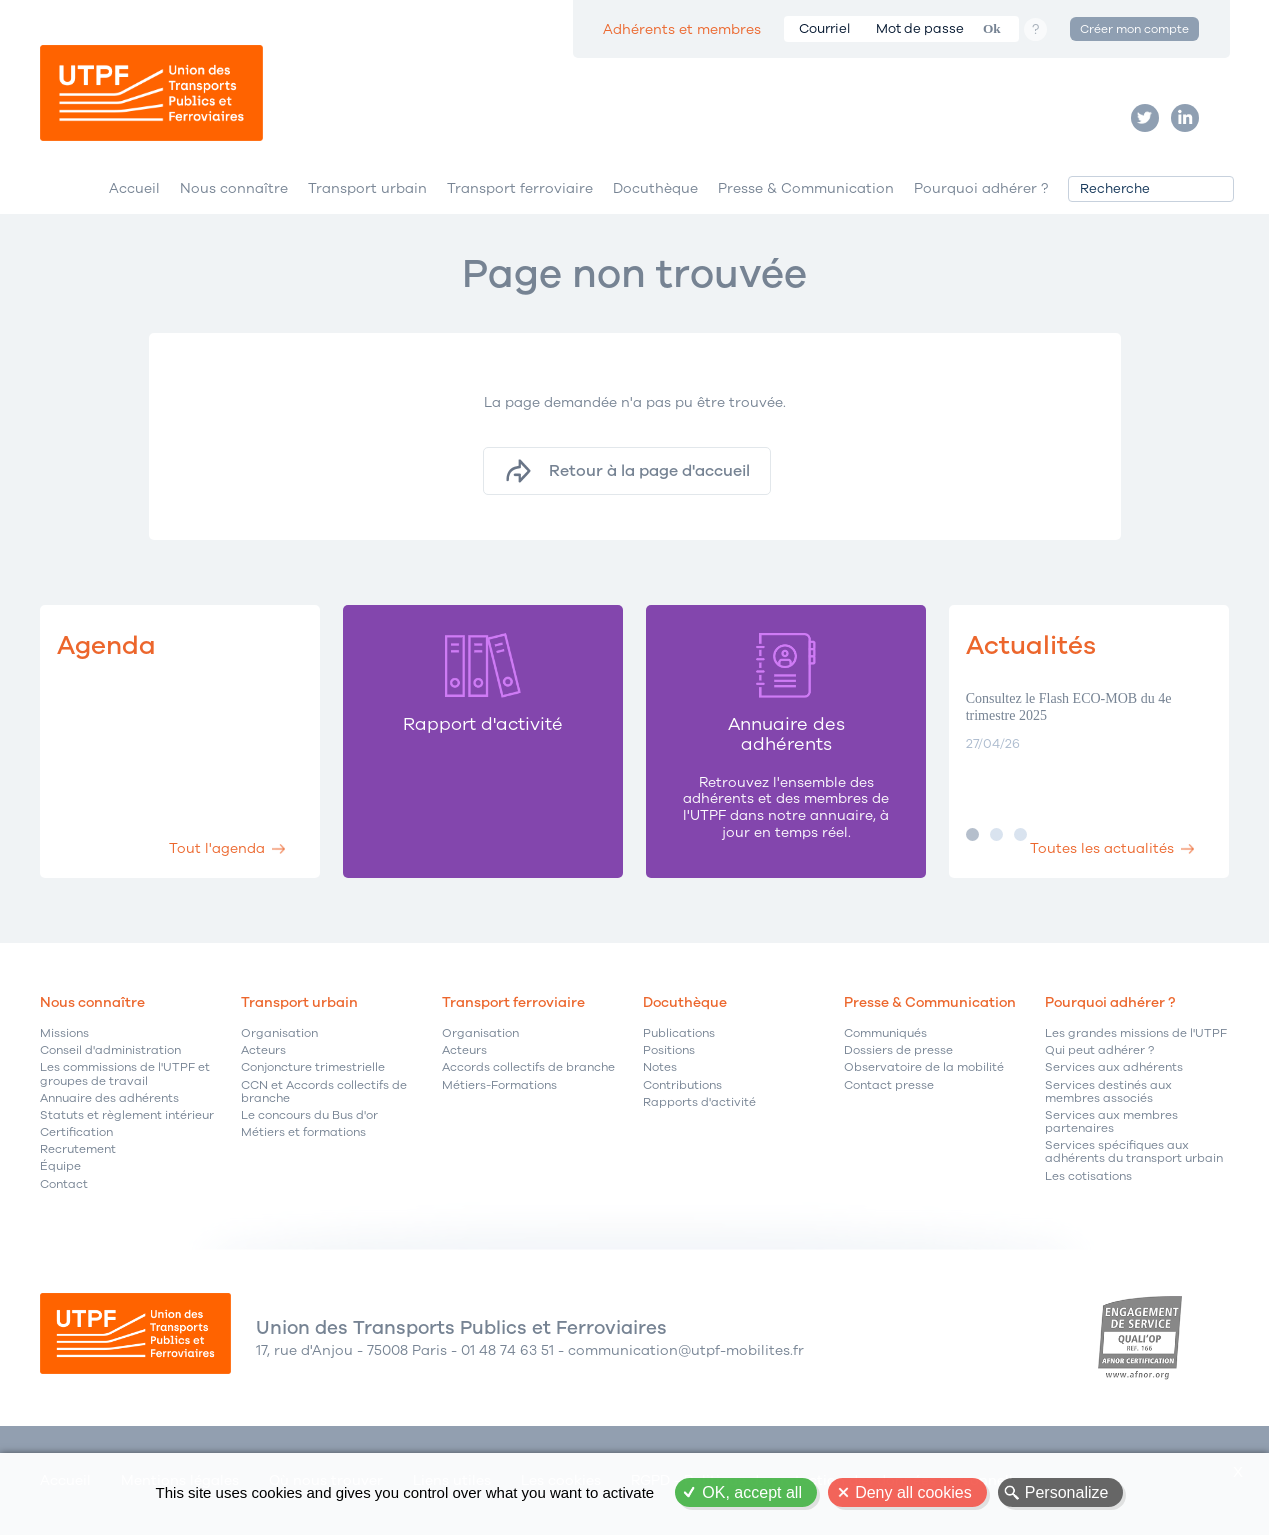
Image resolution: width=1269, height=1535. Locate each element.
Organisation (279, 1033)
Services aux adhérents (1114, 1067)
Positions (669, 1050)
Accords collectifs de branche (528, 1067)
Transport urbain (367, 188)
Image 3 (1020, 834)
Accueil (134, 188)
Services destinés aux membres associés (1108, 1092)
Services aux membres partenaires (1111, 1122)
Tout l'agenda (217, 848)
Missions (64, 1033)
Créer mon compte (1134, 29)
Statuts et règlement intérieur (127, 1115)
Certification (76, 1132)
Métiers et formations (303, 1132)
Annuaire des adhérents (109, 1098)
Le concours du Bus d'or (309, 1115)
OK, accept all (752, 1492)
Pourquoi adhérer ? (981, 188)
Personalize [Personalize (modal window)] (1067, 1492)
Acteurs (263, 1050)
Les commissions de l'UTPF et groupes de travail (125, 1074)
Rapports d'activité (699, 1102)
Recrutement (78, 1149)
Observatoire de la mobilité (924, 1067)
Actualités (1031, 645)
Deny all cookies (913, 1492)
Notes (660, 1067)
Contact (64, 1184)
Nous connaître (234, 188)
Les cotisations (1088, 1176)
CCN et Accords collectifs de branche (324, 1092)
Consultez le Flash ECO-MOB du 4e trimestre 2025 (1069, 707)
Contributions (682, 1085)
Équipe (60, 1166)
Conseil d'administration (110, 1050)
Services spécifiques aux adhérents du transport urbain (1134, 1152)
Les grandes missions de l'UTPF (1136, 1033)
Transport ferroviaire (520, 188)
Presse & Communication (806, 188)
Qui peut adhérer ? (1099, 1050)
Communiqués (885, 1033)
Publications (679, 1033)
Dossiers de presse (898, 1050)
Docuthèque (655, 188)
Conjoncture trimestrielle (313, 1067)
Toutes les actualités (1102, 848)
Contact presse (889, 1085)
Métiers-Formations (499, 1085)
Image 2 (996, 834)
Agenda (106, 645)
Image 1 (972, 834)
